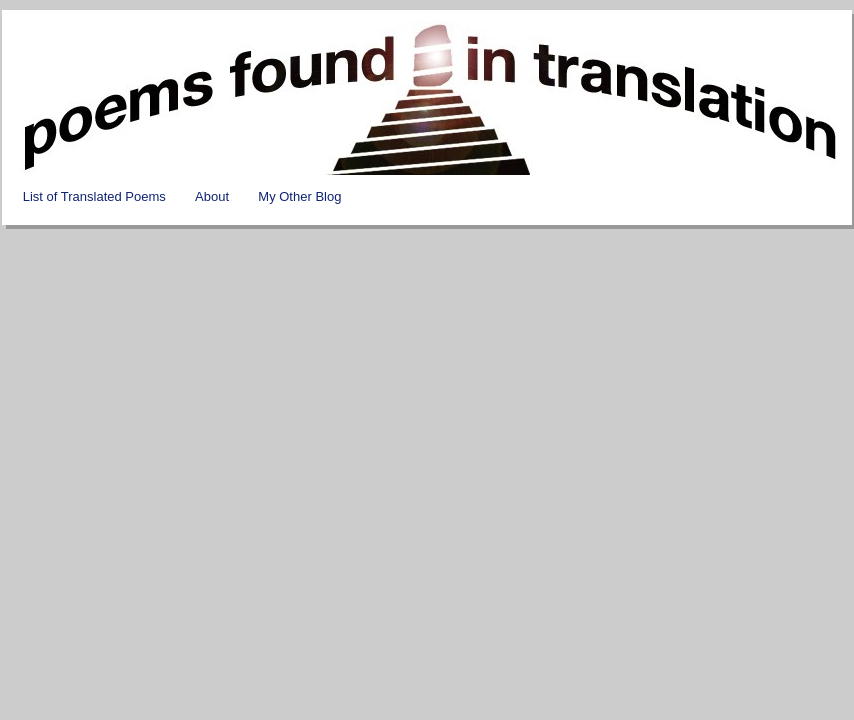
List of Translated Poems (94, 196)
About (212, 196)
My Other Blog (299, 196)
